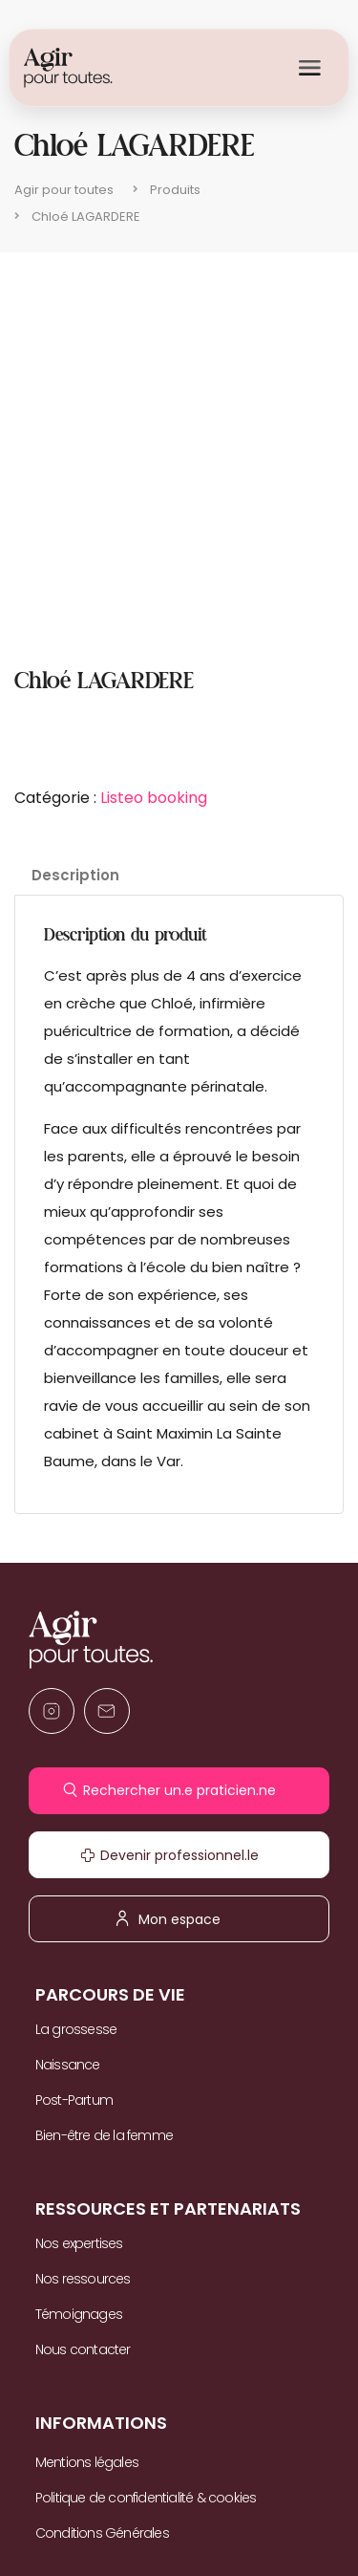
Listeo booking (153, 798)
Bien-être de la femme (104, 2135)
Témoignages (78, 2314)
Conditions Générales (102, 2533)
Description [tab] (75, 875)
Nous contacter (83, 2349)
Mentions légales (86, 2462)
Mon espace (179, 1918)
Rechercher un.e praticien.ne (179, 1790)
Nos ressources (83, 2278)
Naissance (67, 2064)
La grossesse (75, 2029)
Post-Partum (74, 2100)
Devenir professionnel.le (179, 1855)
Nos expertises (79, 2243)
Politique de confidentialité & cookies (146, 2497)
